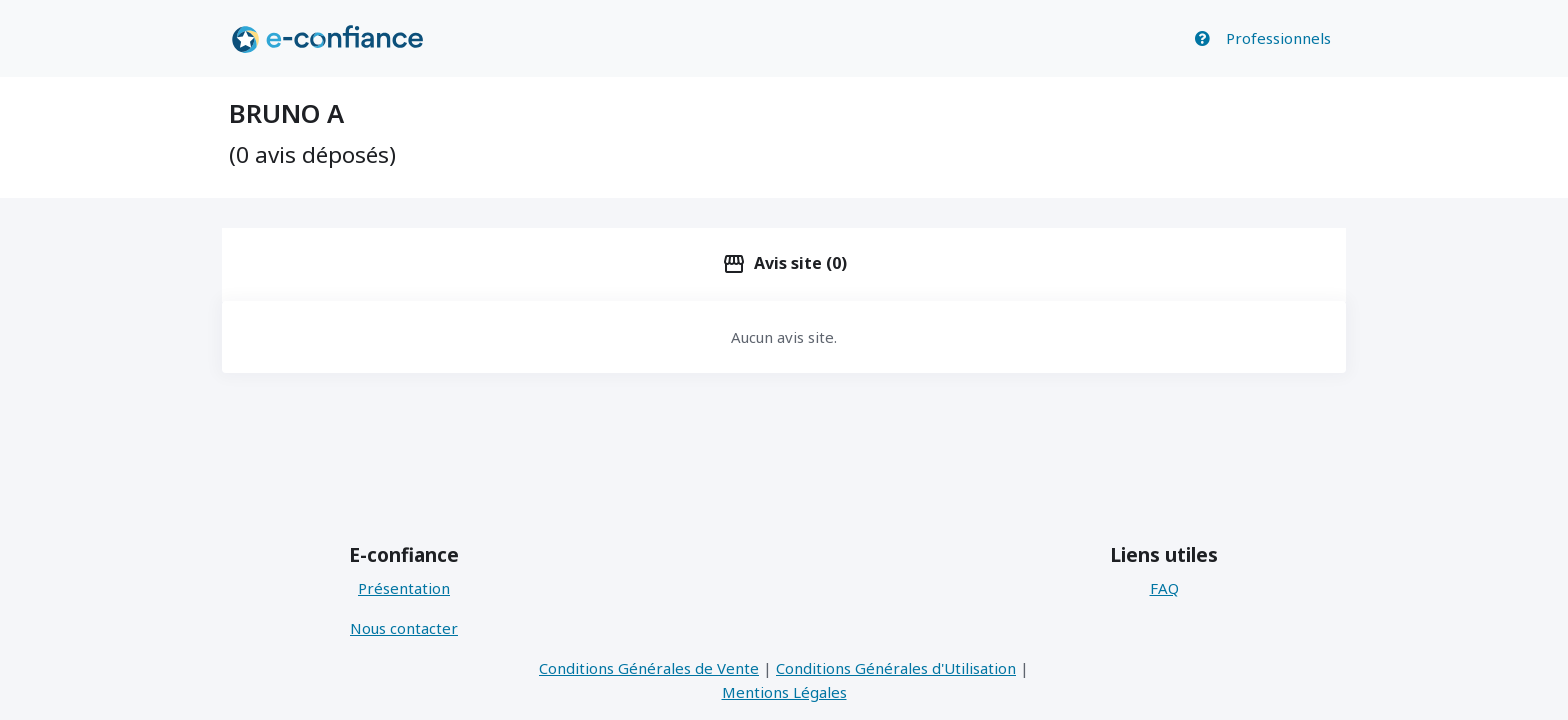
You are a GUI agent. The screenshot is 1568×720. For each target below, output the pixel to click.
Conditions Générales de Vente (649, 668)
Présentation (404, 588)
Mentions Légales (784, 692)
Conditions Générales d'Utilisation (896, 668)
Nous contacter (404, 628)
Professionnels (1278, 38)
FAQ (1164, 588)
